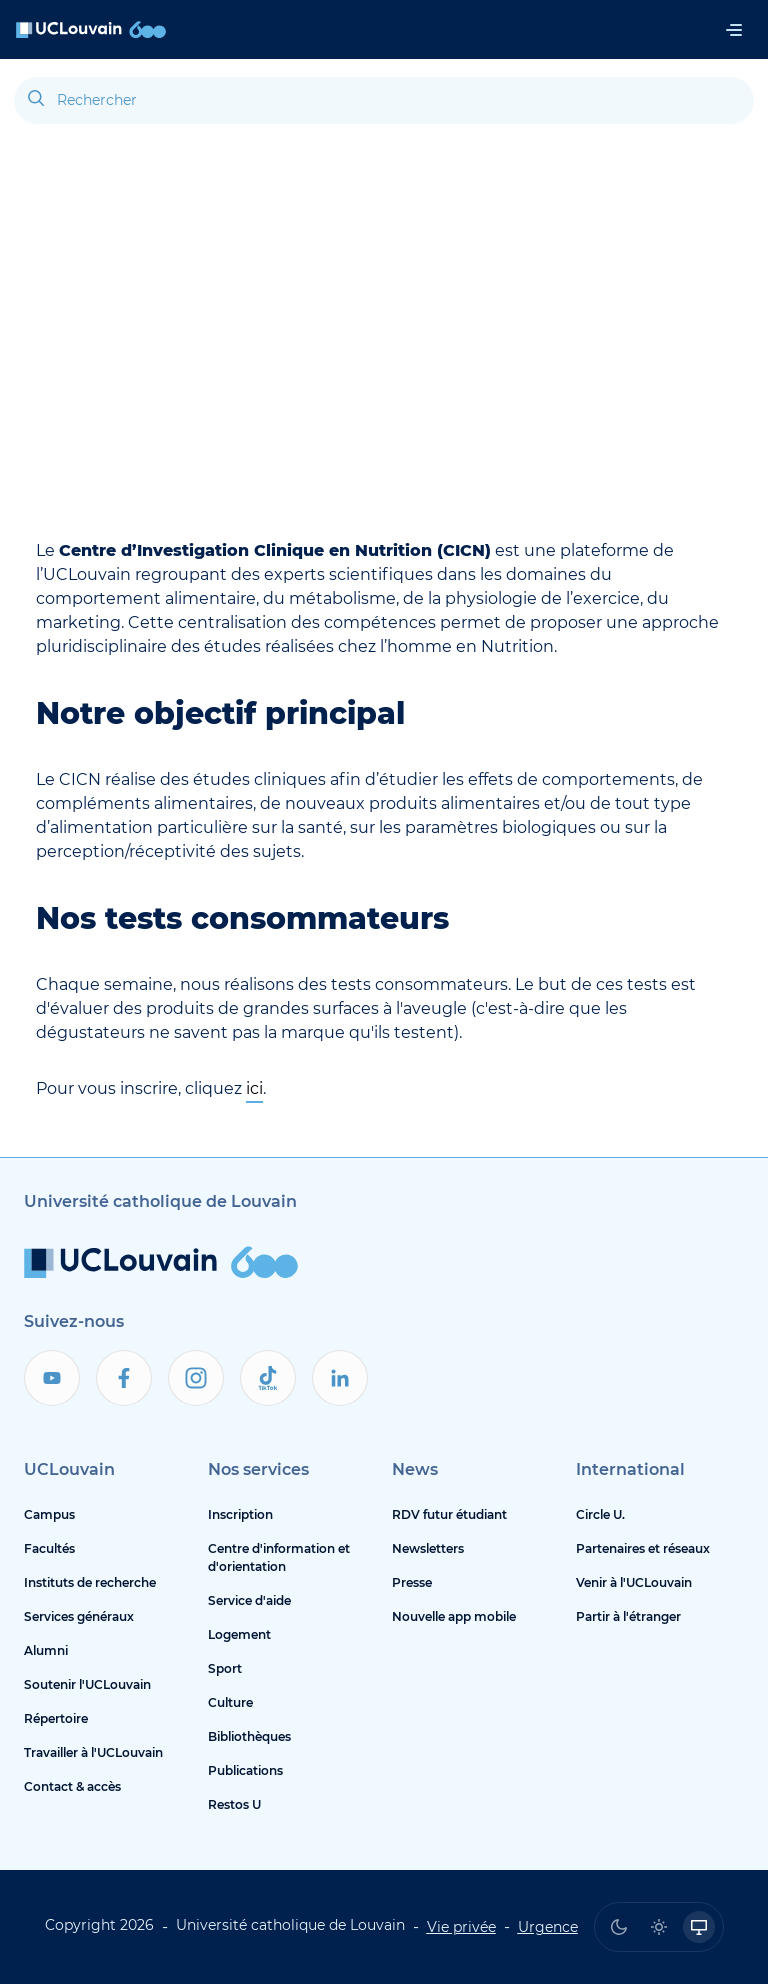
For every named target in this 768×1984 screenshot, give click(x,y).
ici (254, 1088)
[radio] (619, 1927)
